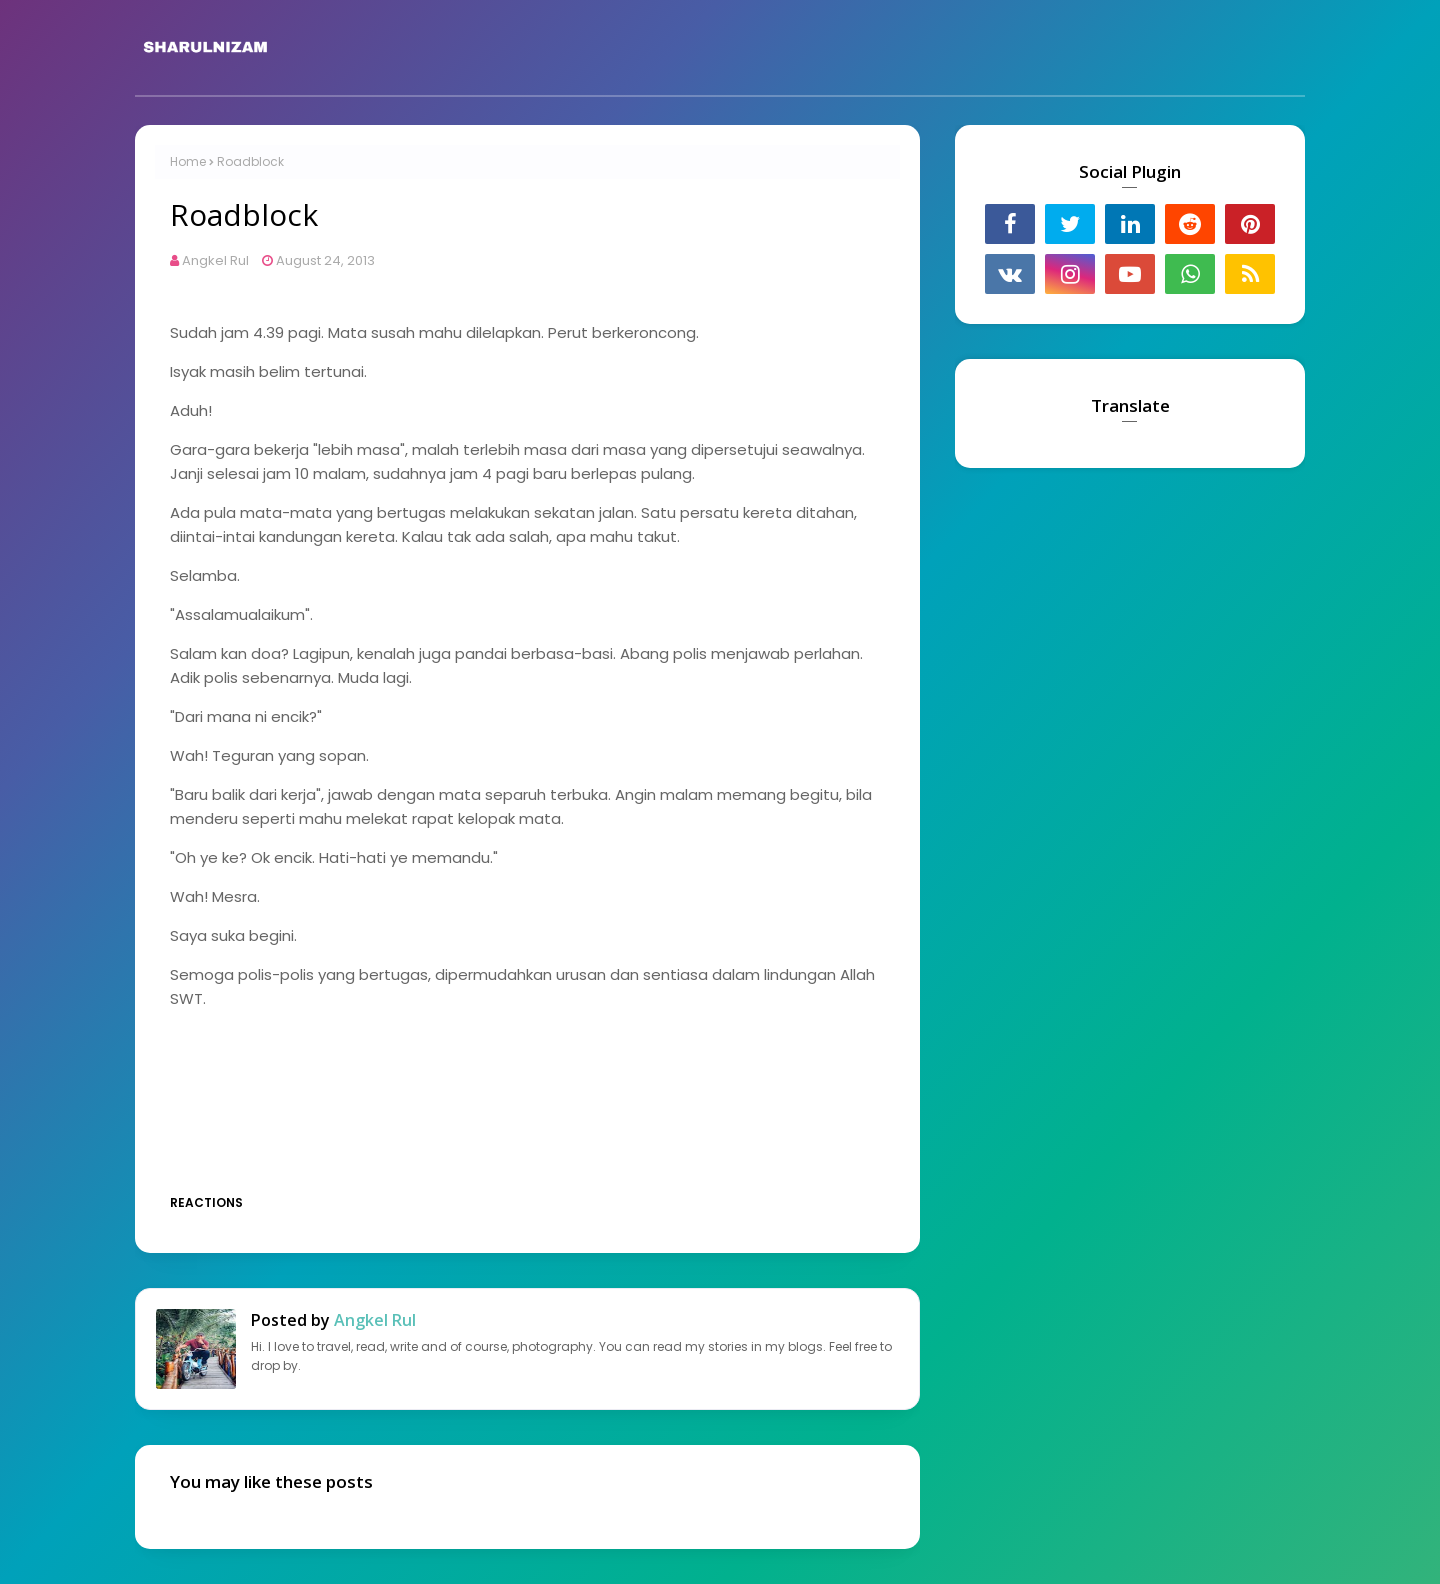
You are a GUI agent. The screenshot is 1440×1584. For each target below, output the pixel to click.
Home (188, 161)
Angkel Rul (215, 260)
